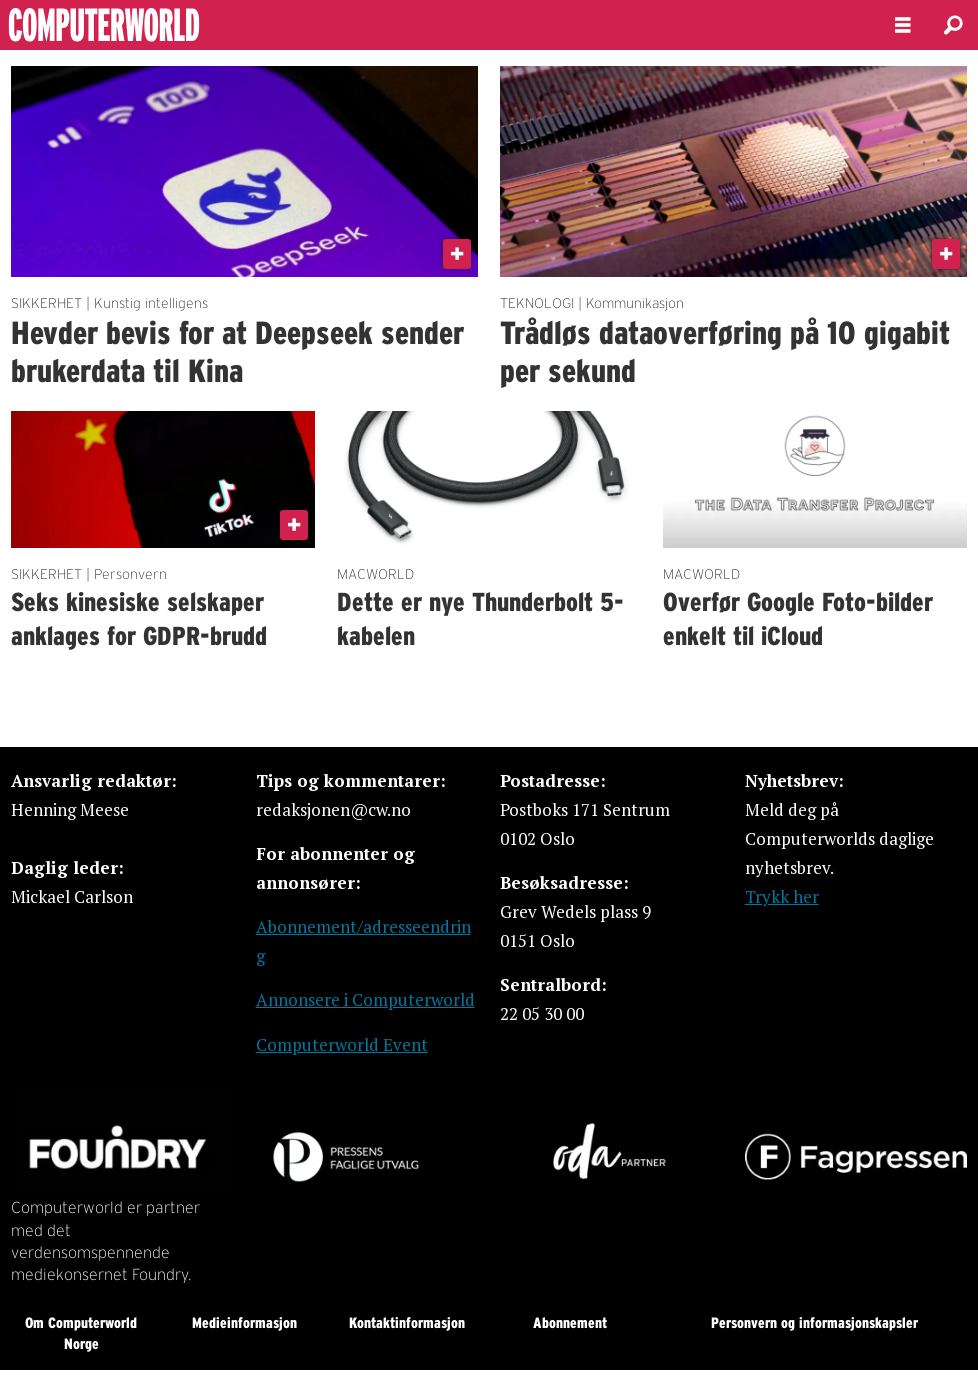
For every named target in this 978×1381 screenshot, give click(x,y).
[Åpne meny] (903, 25)
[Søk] (953, 25)
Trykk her (782, 896)
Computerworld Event (342, 1044)
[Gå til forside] (158, 25)
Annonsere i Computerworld (365, 999)
